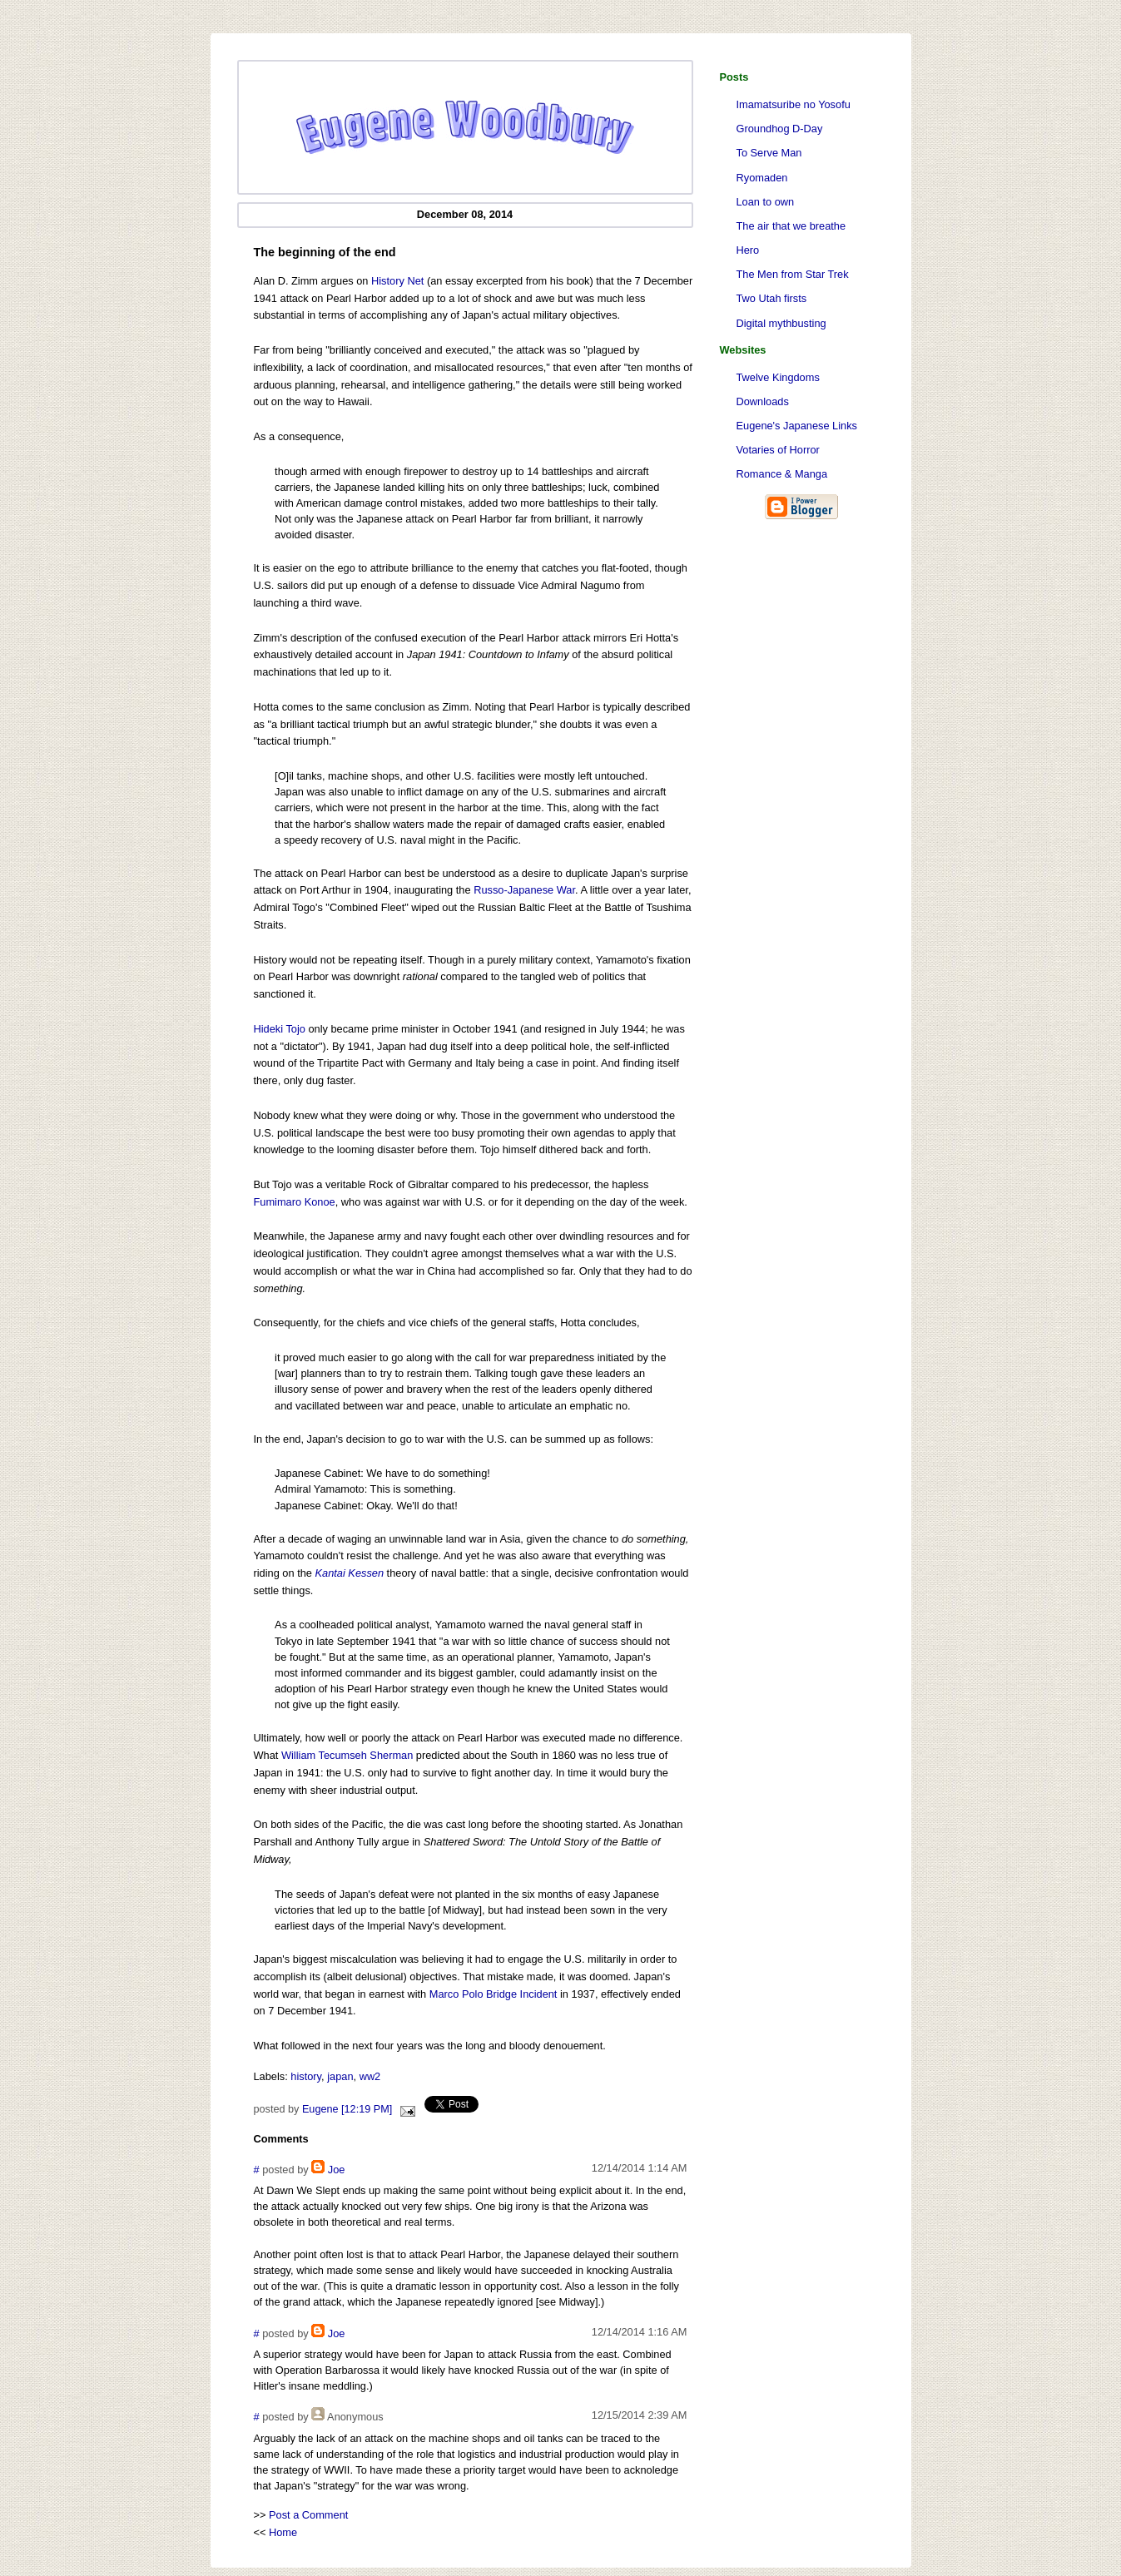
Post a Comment (308, 2515)
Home (283, 2532)
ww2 (370, 2076)
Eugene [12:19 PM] (347, 2109)
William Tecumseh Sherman (347, 1755)
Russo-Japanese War (524, 890)
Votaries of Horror (778, 449)
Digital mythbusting (781, 323)
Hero (748, 250)
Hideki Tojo (279, 1029)
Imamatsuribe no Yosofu (794, 104)
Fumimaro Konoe (294, 1202)
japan (340, 2076)
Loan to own (766, 202)
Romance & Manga (782, 474)
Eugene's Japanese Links (797, 425)
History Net (397, 281)
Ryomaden (762, 177)
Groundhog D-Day (780, 128)
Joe (336, 2169)
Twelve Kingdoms (778, 377)
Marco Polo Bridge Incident (493, 1994)
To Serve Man (769, 152)
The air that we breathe (791, 226)
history (305, 2076)
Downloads (763, 401)
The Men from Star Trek (793, 274)
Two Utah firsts (772, 298)
